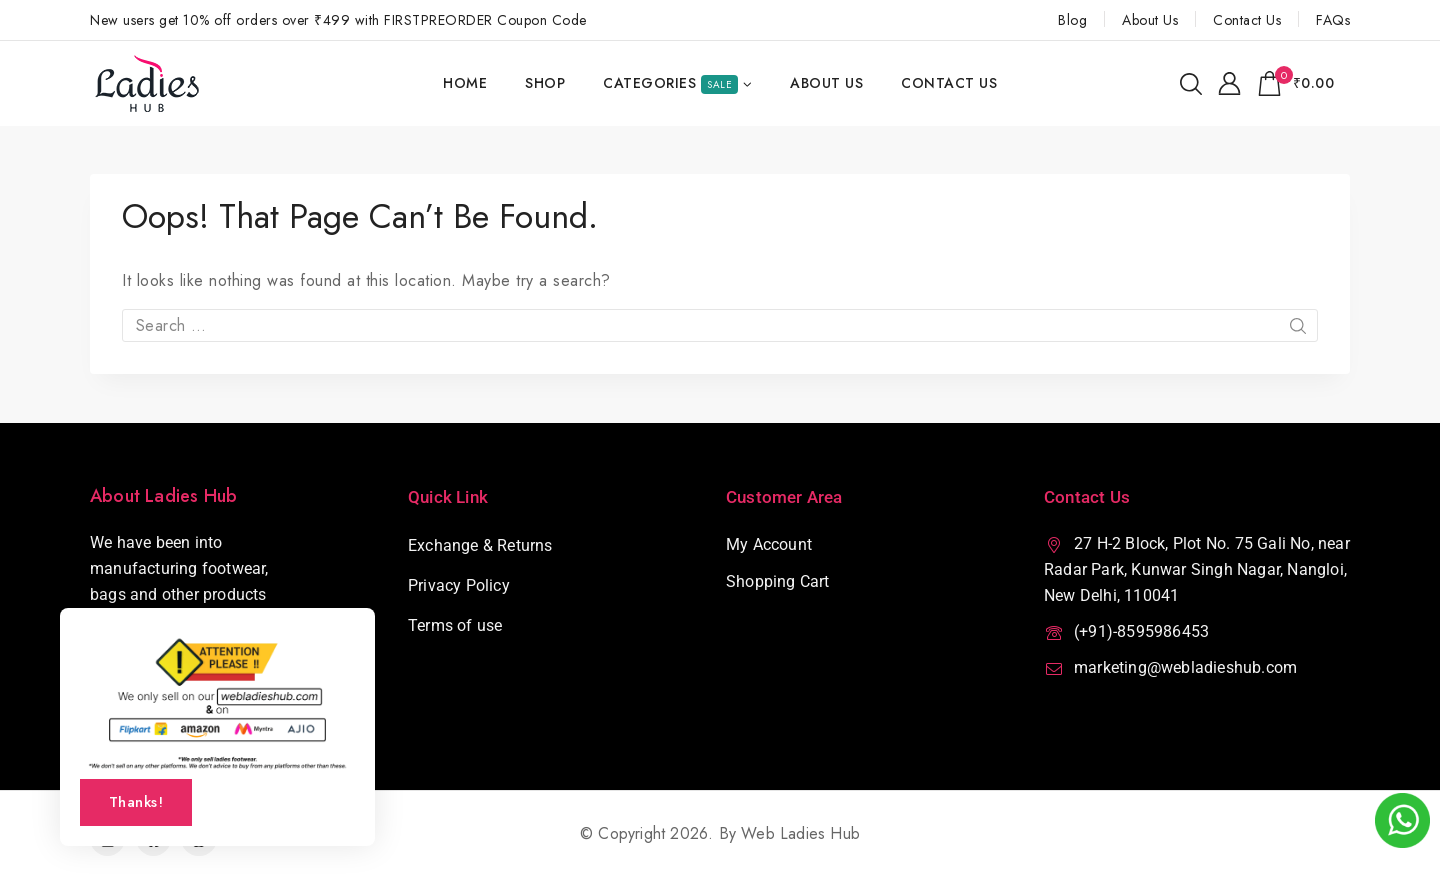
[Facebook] (153, 838)
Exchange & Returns (480, 545)
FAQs (1333, 20)
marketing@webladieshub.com (1185, 667)
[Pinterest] (198, 838)
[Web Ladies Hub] (148, 83)
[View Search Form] (1191, 84)
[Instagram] (107, 838)
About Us (1150, 20)
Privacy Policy (459, 585)
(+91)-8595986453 (1141, 631)
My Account (769, 544)
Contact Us (1247, 20)
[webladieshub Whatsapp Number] (1402, 820)
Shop (545, 83)
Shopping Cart (778, 581)
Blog (1072, 20)
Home (465, 83)
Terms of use (455, 625)
